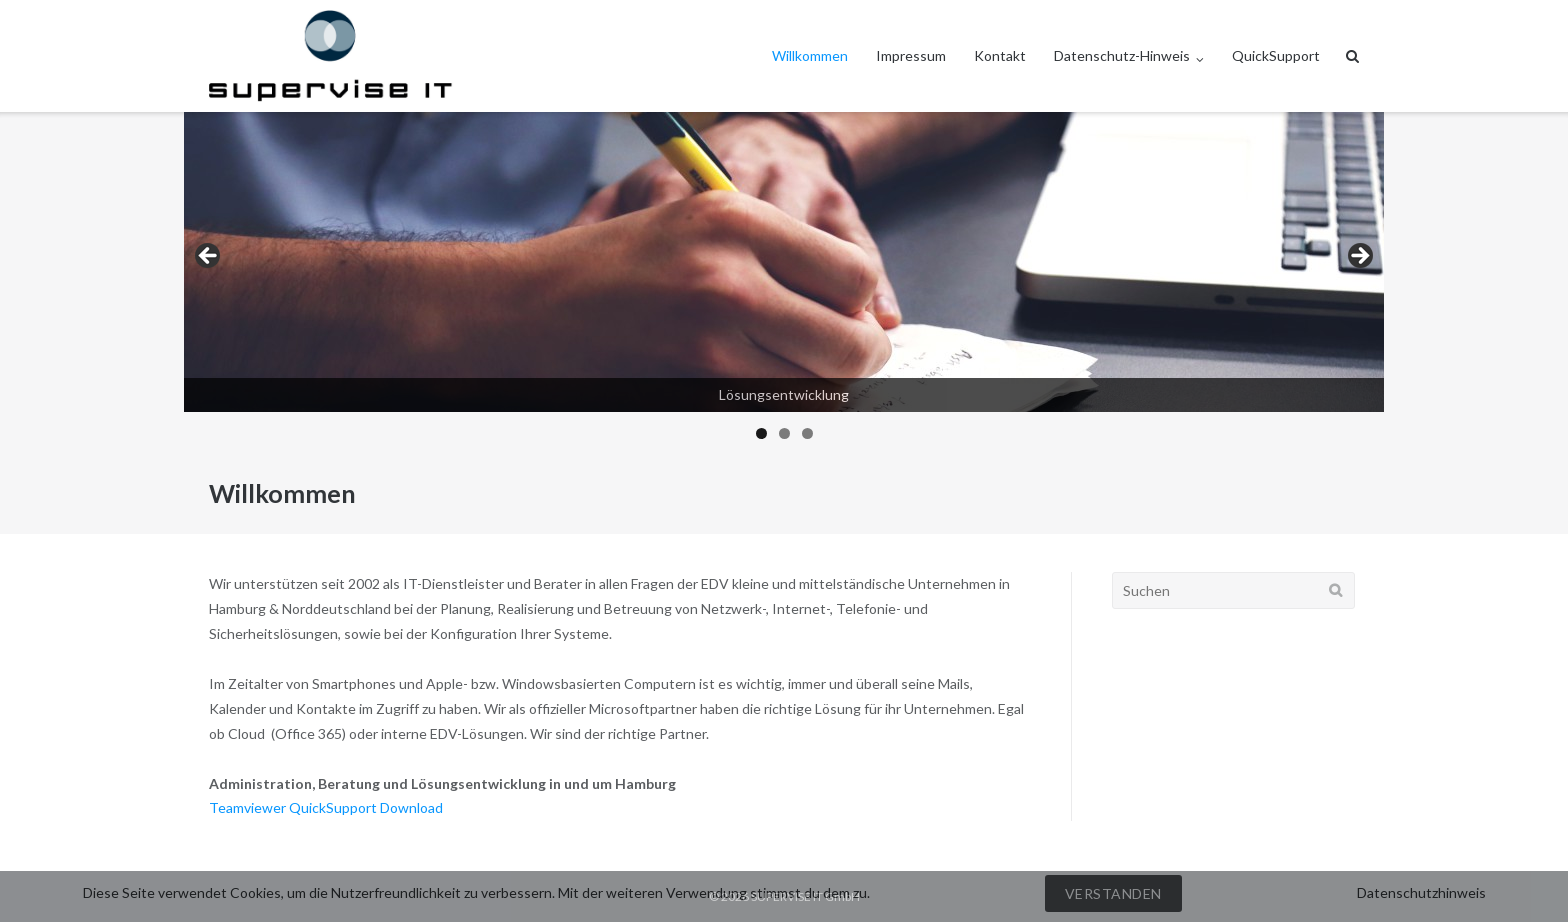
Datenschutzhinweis (1421, 892)
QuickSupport (1276, 55)
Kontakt (1000, 55)
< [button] (209, 257)
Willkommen (810, 55)
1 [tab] (761, 433)
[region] (784, 282)
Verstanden (1113, 893)
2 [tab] (784, 433)
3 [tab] (807, 433)
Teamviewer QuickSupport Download (326, 807)
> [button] (1359, 257)
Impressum (911, 55)
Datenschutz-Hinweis (1122, 55)
